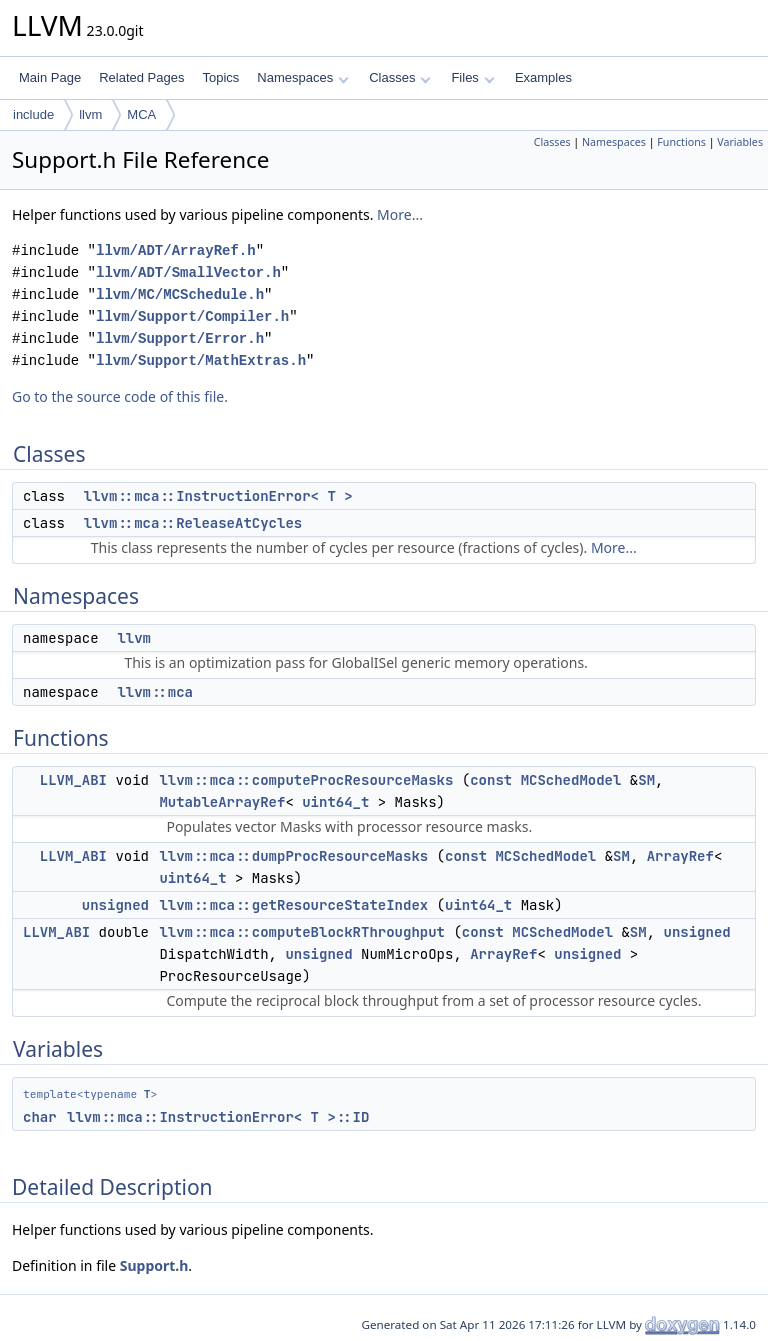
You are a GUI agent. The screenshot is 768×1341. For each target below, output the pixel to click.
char (40, 1117)
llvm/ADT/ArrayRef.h (176, 250)
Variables (740, 142)
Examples (543, 77)
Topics (220, 77)
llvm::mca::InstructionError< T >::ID (218, 1117)
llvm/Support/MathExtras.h (201, 360)
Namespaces (302, 77)
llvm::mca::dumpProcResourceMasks (293, 856)
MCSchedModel (571, 780)
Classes (400, 77)
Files (472, 77)
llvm (90, 114)
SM (646, 780)
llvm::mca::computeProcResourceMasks (306, 780)
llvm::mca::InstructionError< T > (218, 496)
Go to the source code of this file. (120, 396)
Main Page (50, 77)
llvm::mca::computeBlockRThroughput (302, 932)
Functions (681, 142)
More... (400, 214)
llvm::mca (155, 692)
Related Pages (141, 77)
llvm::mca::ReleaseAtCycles (193, 523)
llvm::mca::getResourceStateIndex (293, 905)
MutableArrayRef (222, 802)
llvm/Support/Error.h (180, 338)
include (33, 114)
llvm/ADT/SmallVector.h (188, 272)
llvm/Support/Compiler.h (192, 316)
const (491, 780)
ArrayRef (680, 856)
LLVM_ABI (73, 780)
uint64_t (335, 802)
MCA (141, 114)
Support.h (154, 1265)
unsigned (115, 905)
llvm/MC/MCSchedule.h (180, 294)
